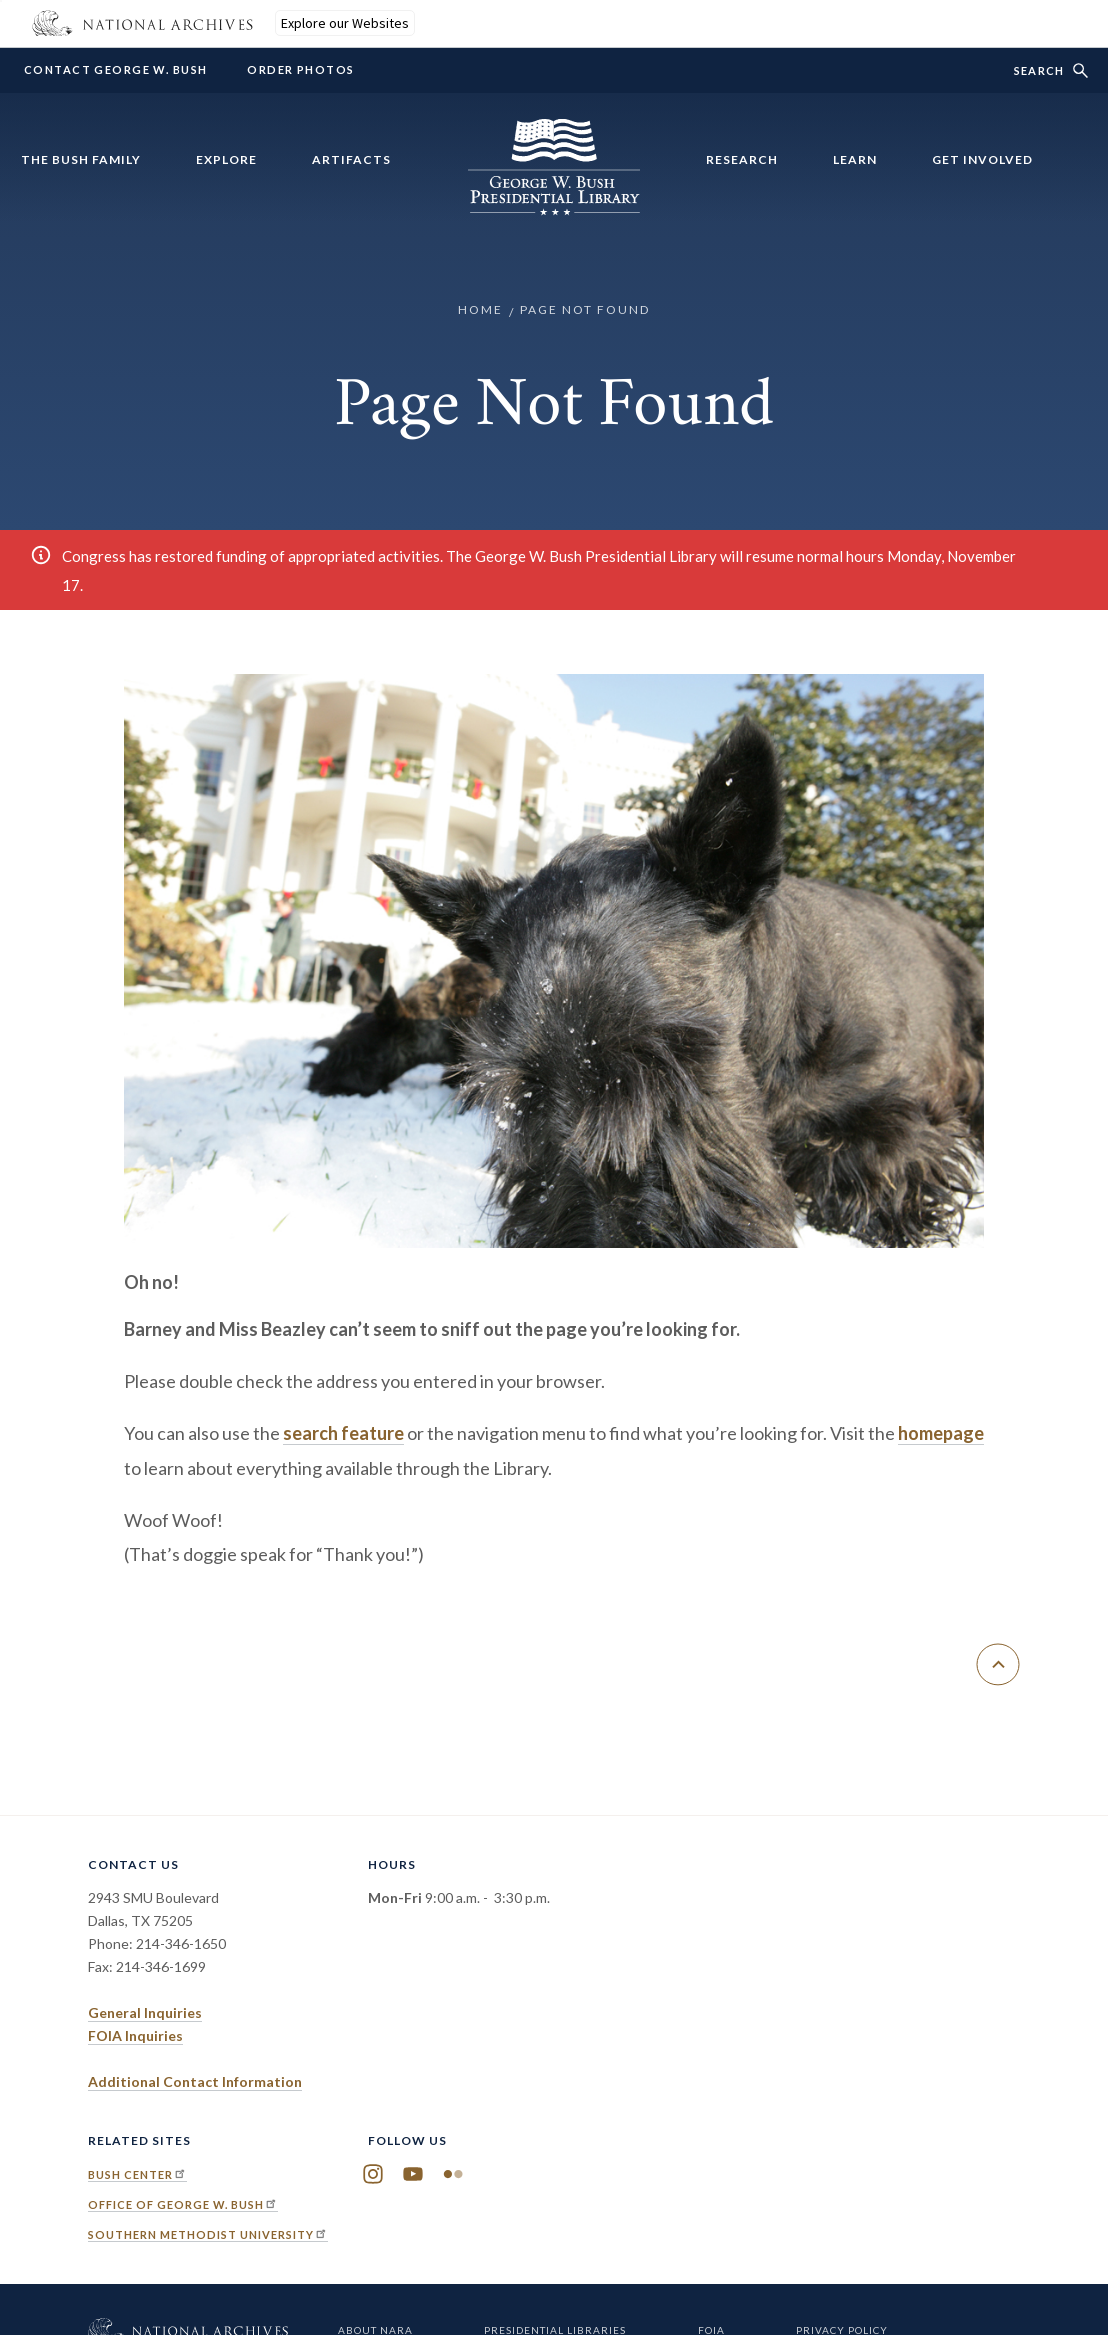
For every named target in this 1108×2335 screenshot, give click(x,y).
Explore (226, 159)
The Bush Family (81, 159)
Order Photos (300, 70)
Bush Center (137, 2174)
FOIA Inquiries (135, 2035)
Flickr (453, 2174)
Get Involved (982, 159)
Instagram (373, 2174)
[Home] (554, 204)
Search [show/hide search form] (1039, 70)
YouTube (413, 2174)
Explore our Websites (345, 23)
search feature (343, 1433)
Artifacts (351, 159)
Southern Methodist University (208, 2234)
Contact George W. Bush (115, 70)
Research (742, 159)
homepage (941, 1433)
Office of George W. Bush (183, 2204)
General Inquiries (145, 2012)
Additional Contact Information (195, 2081)
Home (480, 309)
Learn (855, 159)
